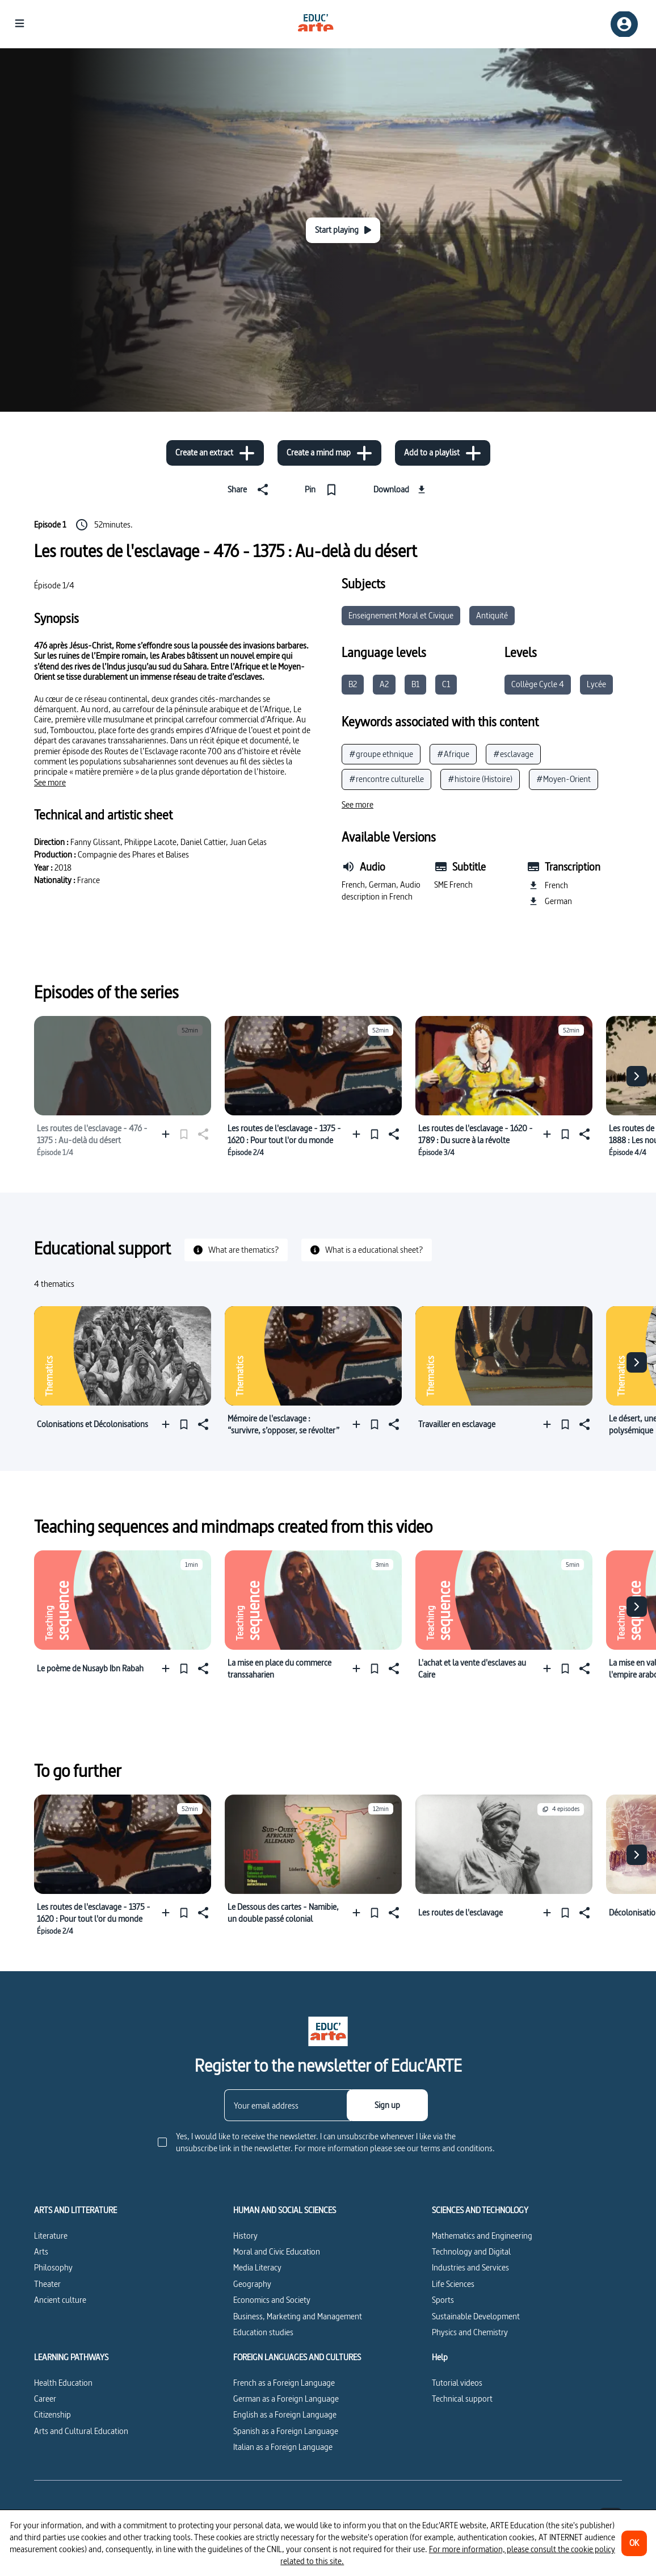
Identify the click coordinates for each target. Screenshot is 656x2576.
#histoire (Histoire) (480, 779)
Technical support (462, 2398)
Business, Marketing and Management (297, 2316)
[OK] (634, 2543)
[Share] (250, 489)
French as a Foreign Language (284, 2383)
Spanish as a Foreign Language (285, 2431)
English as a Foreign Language (285, 2414)
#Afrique (453, 754)
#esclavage (513, 754)
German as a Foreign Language (286, 2398)
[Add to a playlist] (442, 453)
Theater (47, 2284)
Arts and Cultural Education (81, 2431)
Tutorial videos (457, 2383)
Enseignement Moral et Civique (400, 615)
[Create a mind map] (329, 453)
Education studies (263, 2332)
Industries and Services (470, 2267)
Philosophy (53, 2267)
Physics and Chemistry (470, 2332)
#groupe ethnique (381, 754)
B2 (352, 684)
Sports (443, 2300)
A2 (384, 684)
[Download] (401, 489)
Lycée (596, 684)
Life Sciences (453, 2284)
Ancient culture (60, 2300)
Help (440, 2357)
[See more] (50, 782)
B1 (415, 684)
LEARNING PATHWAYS (71, 2357)
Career (45, 2398)
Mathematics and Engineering (482, 2236)
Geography (252, 2284)
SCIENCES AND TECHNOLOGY (480, 2210)
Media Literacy (257, 2267)
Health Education (63, 2383)
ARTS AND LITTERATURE (75, 2210)
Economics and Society (271, 2300)
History (245, 2236)
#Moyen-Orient (563, 779)
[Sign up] (387, 2105)
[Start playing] (343, 230)
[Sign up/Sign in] (624, 24)
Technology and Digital (471, 2251)
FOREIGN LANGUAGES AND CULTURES (297, 2357)
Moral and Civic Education (276, 2251)
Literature (51, 2236)
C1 (446, 684)
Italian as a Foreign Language (283, 2447)
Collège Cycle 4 (537, 684)
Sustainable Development (476, 2316)
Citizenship (52, 2414)
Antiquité (492, 615)
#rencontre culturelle (386, 779)
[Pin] (323, 489)
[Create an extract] (215, 453)
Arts (41, 2251)
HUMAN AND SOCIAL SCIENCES (284, 2210)
